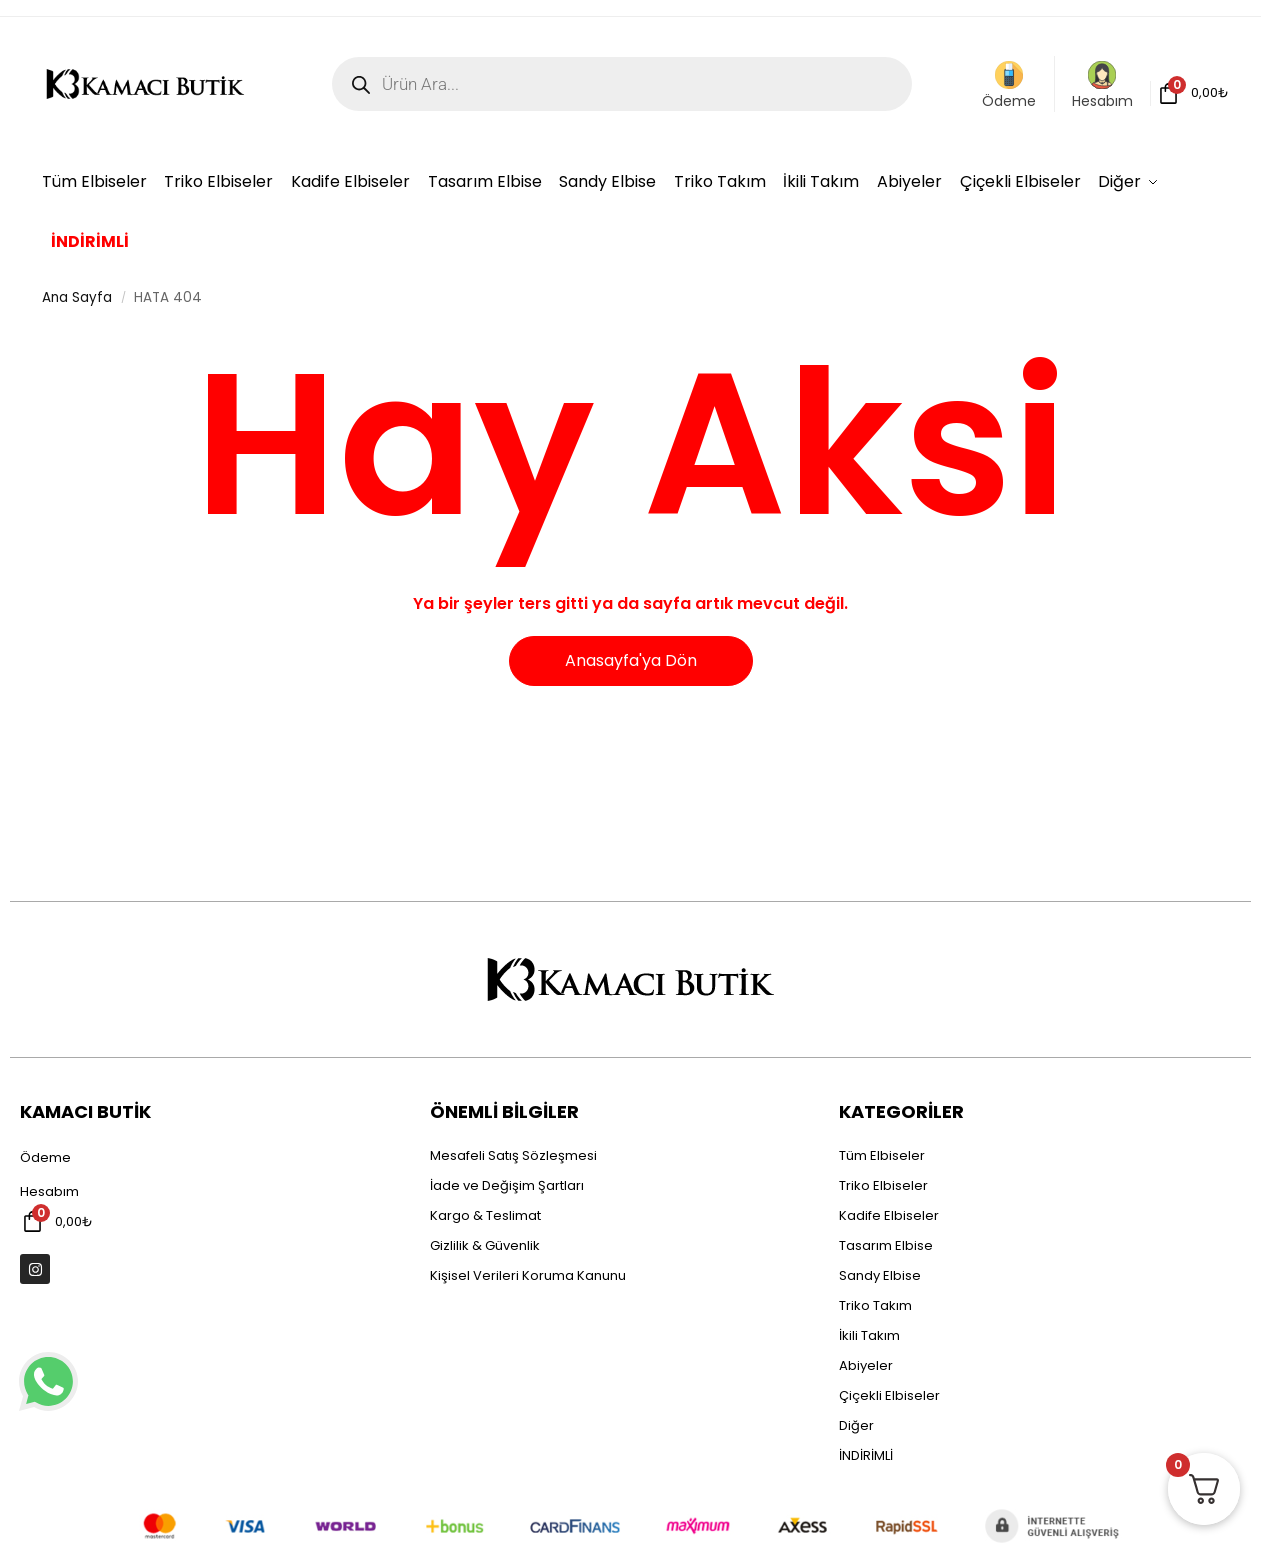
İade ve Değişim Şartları (507, 1185)
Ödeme (1009, 86)
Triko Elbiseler (883, 1185)
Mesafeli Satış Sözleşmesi (513, 1155)
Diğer (856, 1425)
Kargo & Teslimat (485, 1215)
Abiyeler (866, 1365)
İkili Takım (869, 1335)
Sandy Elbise (880, 1275)
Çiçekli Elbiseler (889, 1395)
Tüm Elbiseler (882, 1155)
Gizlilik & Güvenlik (485, 1245)
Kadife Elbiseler (889, 1215)
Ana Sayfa (77, 297)
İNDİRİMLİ (866, 1455)
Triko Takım (875, 1305)
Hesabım (1102, 86)
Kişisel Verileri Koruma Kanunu (528, 1275)
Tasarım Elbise (886, 1245)
